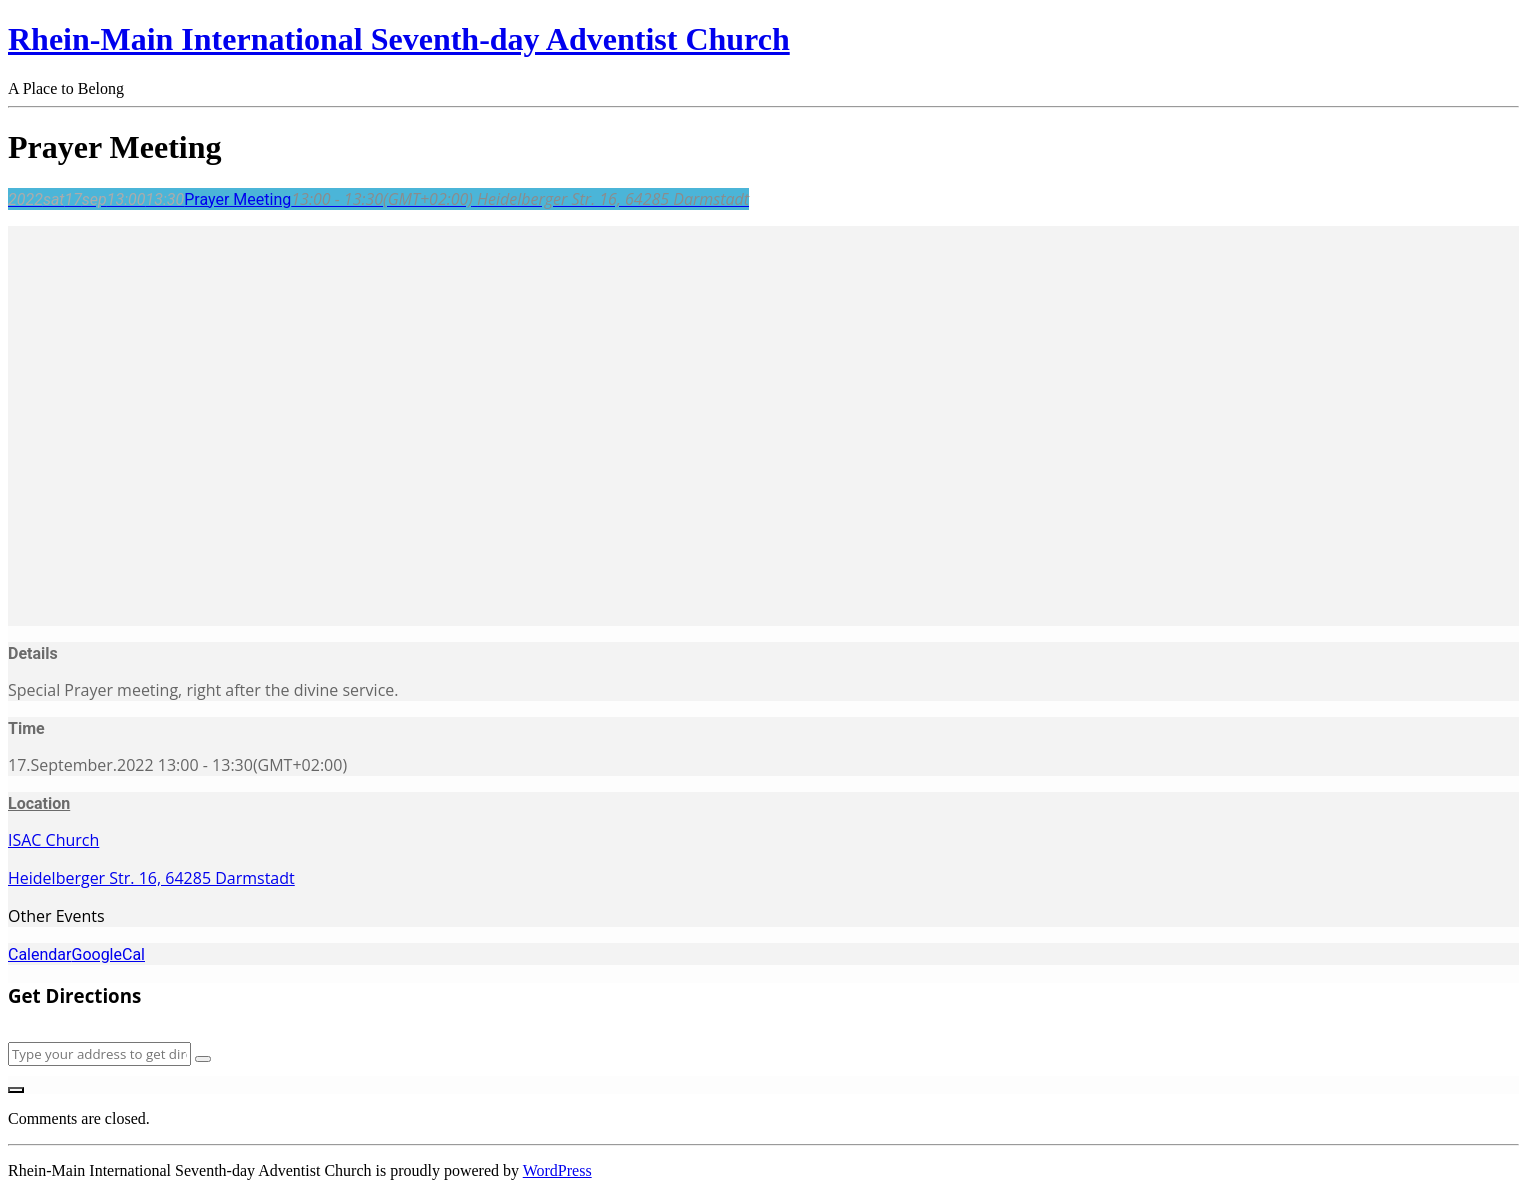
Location (39, 803)
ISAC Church (53, 840)
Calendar (39, 954)
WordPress (557, 1170)
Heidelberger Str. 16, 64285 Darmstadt (151, 878)
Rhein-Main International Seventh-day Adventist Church (399, 39)
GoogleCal (108, 954)
